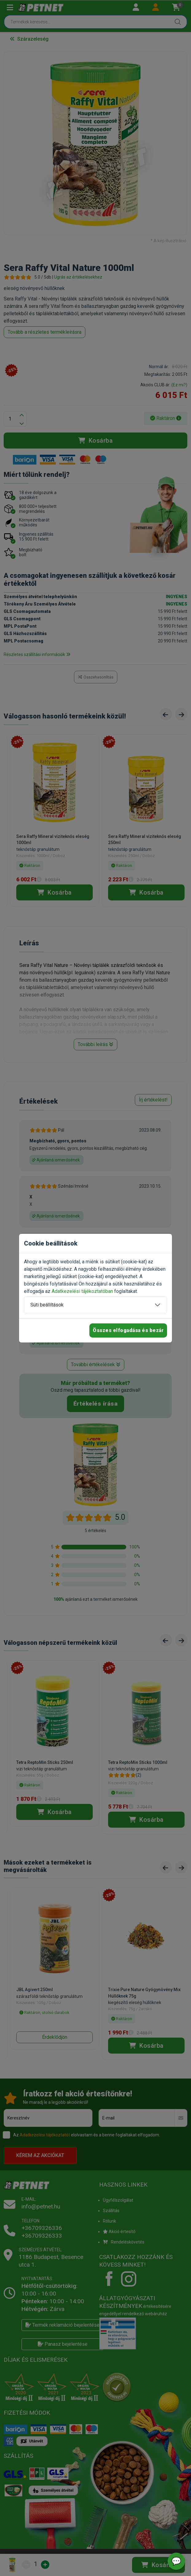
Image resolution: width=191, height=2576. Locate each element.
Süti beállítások (47, 1305)
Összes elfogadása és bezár (128, 1330)
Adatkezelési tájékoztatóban (82, 1291)
